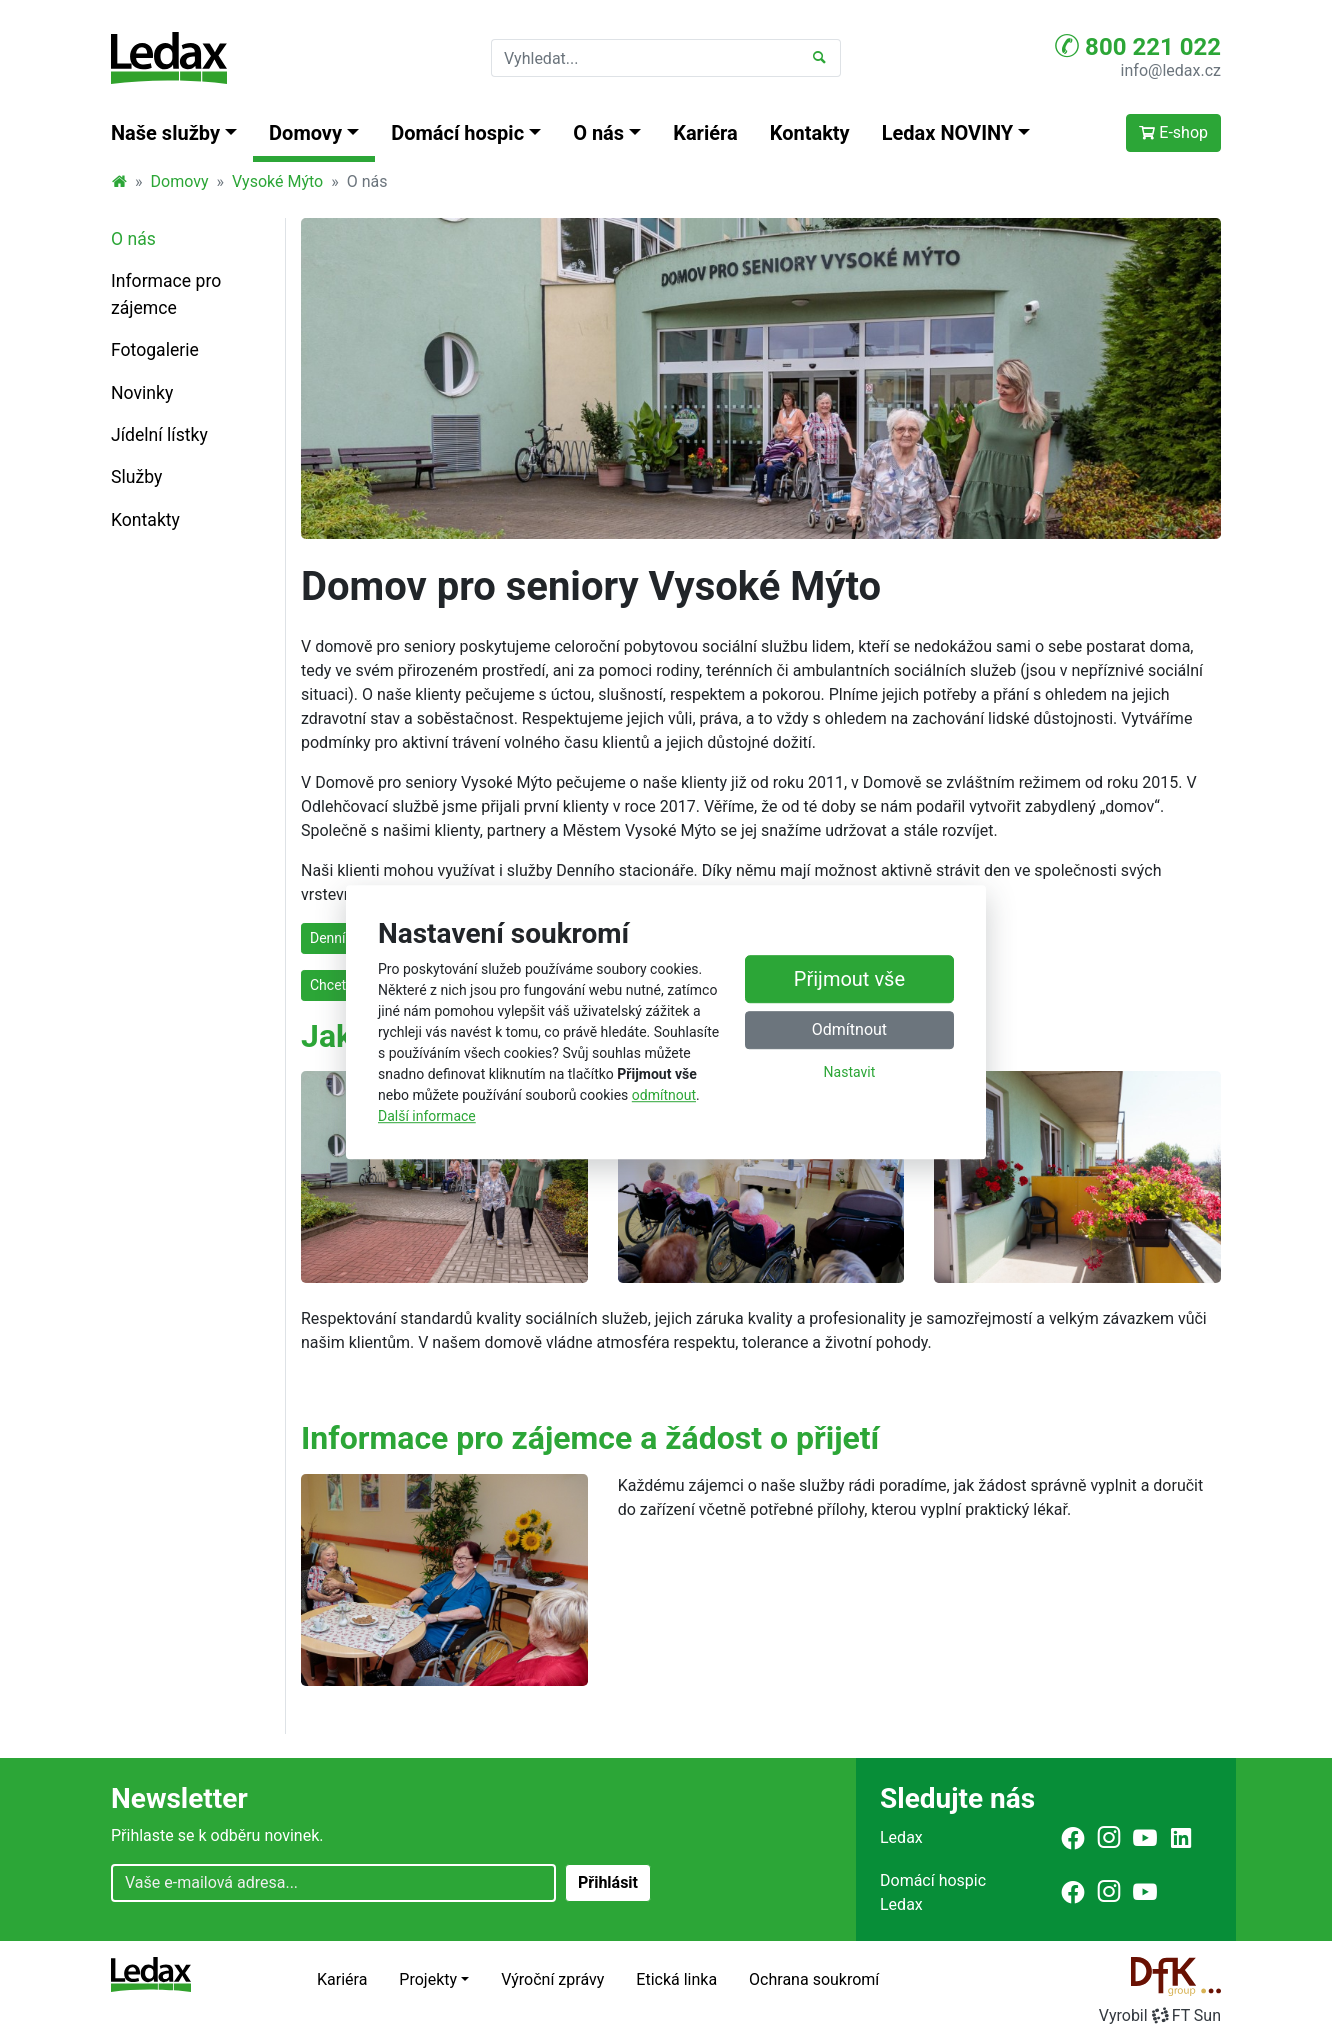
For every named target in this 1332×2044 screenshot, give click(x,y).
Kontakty (810, 133)
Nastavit (850, 1073)
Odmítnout (849, 1030)
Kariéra (705, 133)
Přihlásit (608, 1882)
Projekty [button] (428, 1979)
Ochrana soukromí (814, 1979)
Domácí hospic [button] (457, 133)
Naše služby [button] (165, 133)
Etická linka (676, 1979)
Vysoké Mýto (277, 181)
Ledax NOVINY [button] (948, 133)
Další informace (427, 1116)
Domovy (180, 181)
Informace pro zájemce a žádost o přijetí (590, 1438)
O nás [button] (598, 133)
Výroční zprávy (552, 1979)
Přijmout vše (849, 980)
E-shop (1173, 132)
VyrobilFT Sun (1160, 2015)
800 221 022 (1138, 46)
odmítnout (664, 1095)
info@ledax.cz (1171, 70)
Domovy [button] (305, 133)
